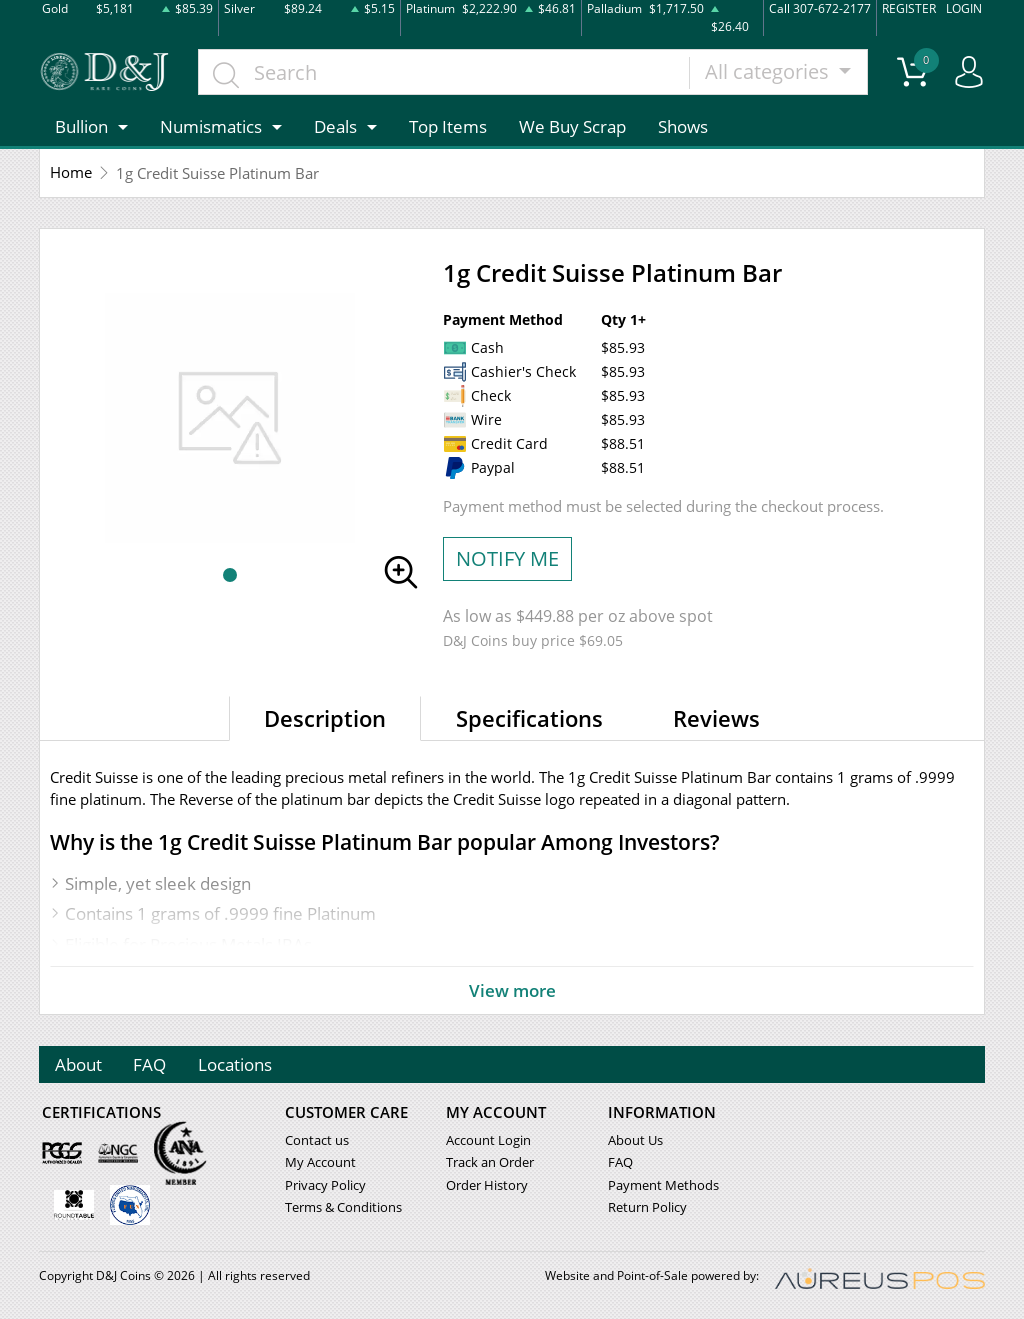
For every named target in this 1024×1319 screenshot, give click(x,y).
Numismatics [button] (211, 126)
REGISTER (909, 8)
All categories (770, 71)
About (78, 1064)
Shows (683, 126)
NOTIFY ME (507, 558)
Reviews (716, 718)
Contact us (317, 1141)
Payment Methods (663, 1185)
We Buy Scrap (572, 126)
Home (71, 173)
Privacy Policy (325, 1185)
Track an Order (490, 1163)
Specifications (529, 718)
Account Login (488, 1141)
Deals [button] (335, 126)
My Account (320, 1163)
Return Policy (647, 1207)
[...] (445, 72)
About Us (635, 1141)
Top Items (448, 126)
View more (512, 990)
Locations (236, 1064)
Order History (487, 1185)
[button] (230, 575)
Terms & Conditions (343, 1207)
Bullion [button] (81, 126)
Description (325, 718)
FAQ (150, 1064)
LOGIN (964, 8)
